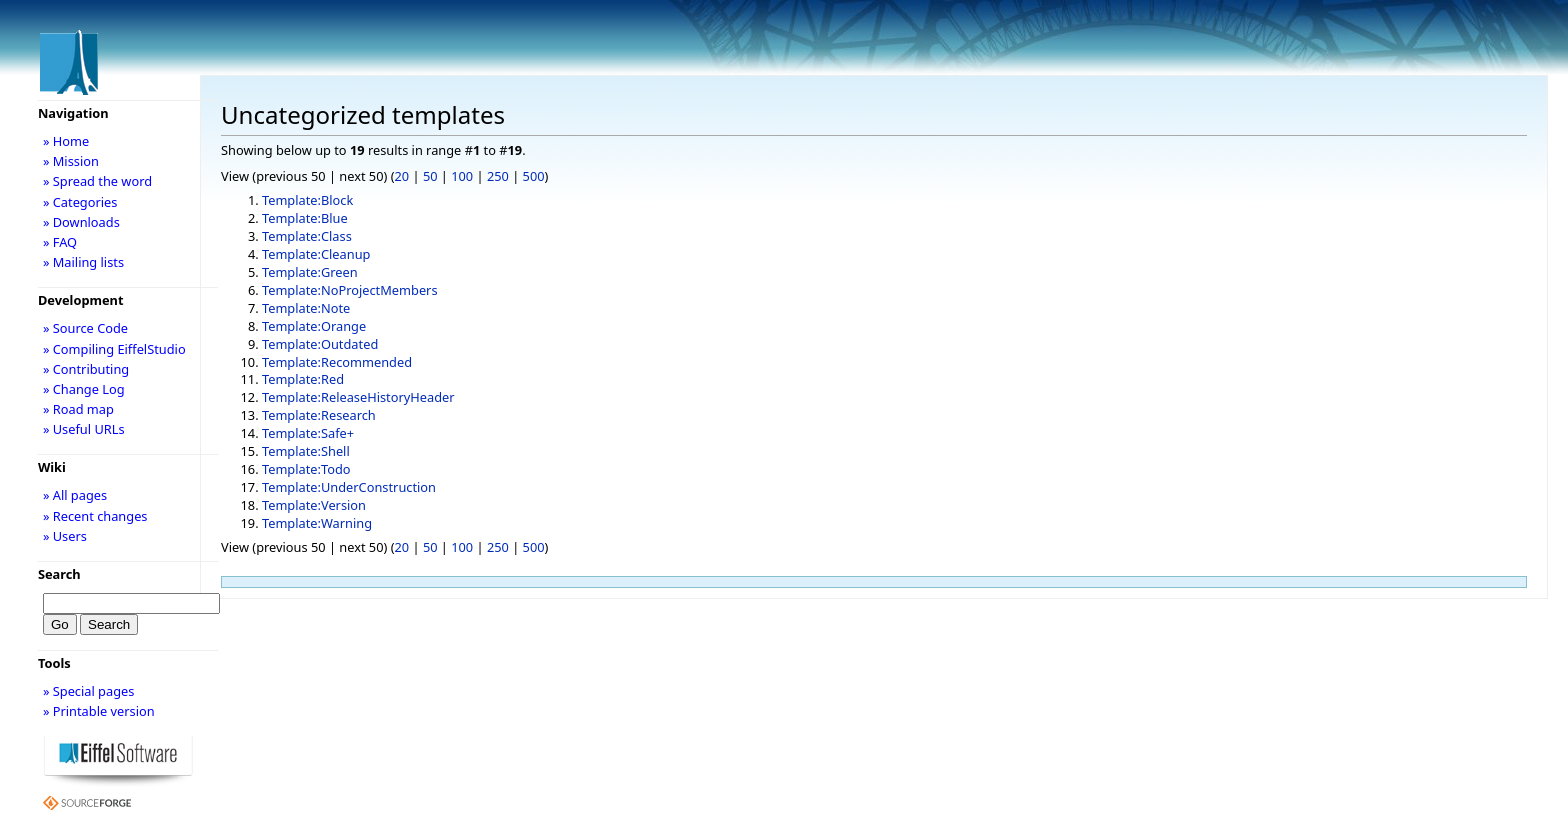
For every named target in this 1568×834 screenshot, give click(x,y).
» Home (66, 141)
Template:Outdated (320, 344)
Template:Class (307, 236)
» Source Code (85, 328)
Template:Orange (314, 326)
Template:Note (306, 308)
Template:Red (303, 379)
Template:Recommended (337, 362)
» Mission (71, 161)
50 (430, 176)
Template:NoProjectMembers (350, 290)
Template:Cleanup (316, 254)
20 (402, 176)
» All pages (75, 495)
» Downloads (81, 222)
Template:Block (307, 200)
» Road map (78, 409)
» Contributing (86, 369)
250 (498, 176)
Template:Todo (306, 469)
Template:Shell (306, 451)
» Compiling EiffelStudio (114, 349)
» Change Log (84, 389)
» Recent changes (95, 516)
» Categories (80, 202)
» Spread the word (97, 181)
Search (59, 574)
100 (462, 176)
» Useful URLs (84, 429)
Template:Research (319, 415)
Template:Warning (317, 523)
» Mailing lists (83, 262)
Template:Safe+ (308, 433)
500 (534, 176)
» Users (65, 536)
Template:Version (314, 505)
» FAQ (60, 242)
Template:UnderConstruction (349, 487)
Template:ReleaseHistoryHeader (358, 397)
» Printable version (99, 711)
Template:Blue (305, 218)
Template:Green (310, 272)
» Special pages (88, 691)
